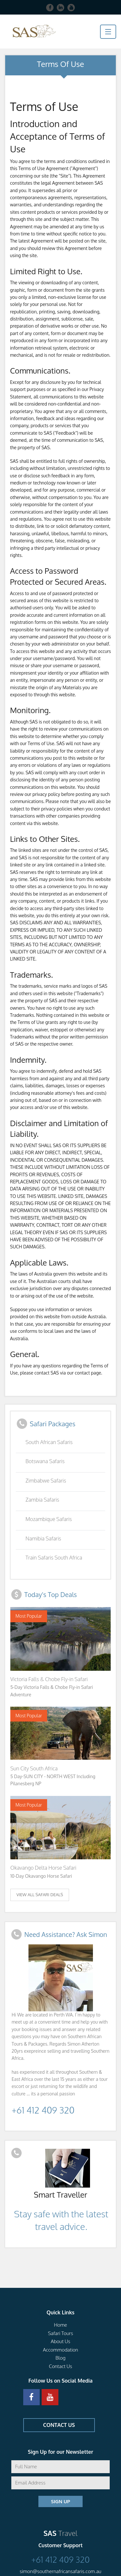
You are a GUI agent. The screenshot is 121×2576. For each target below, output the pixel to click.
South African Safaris (49, 1442)
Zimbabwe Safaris (45, 1480)
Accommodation (60, 2350)
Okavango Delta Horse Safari (43, 1867)
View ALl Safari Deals (39, 1894)
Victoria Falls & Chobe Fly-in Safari (49, 1679)
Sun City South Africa (34, 1768)
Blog (60, 2358)
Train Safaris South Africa (53, 1557)
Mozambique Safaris (48, 1519)
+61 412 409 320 (43, 2110)
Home (60, 2325)
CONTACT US (59, 2425)
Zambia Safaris (42, 1499)
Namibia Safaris (43, 1538)
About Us (60, 2341)
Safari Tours (60, 2333)
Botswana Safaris (45, 1461)
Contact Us (60, 2366)
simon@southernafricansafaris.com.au (60, 2571)
